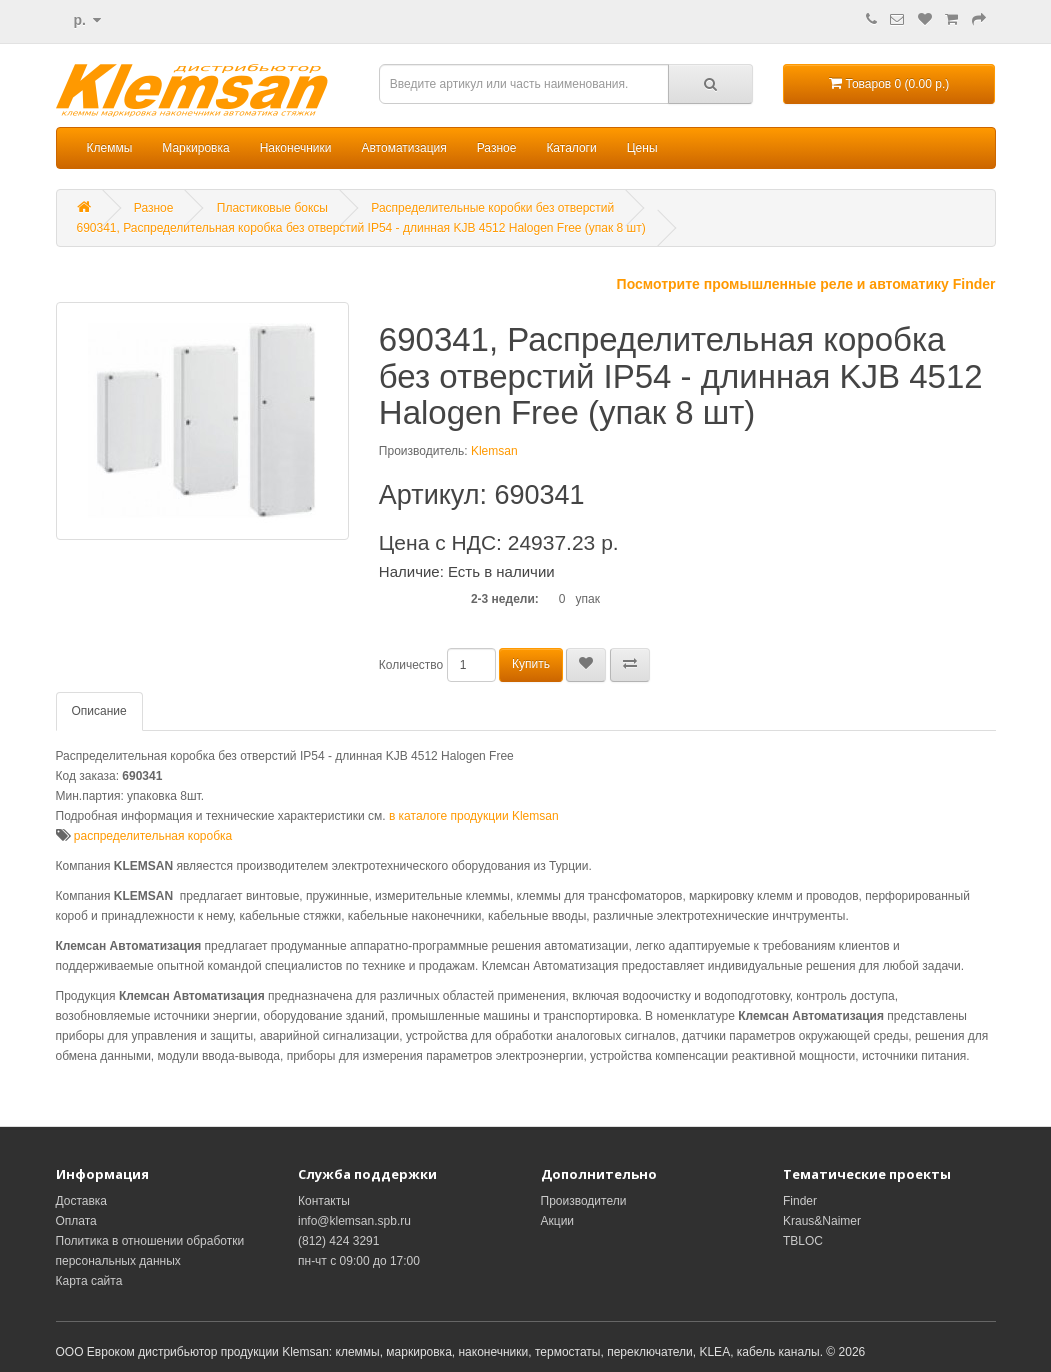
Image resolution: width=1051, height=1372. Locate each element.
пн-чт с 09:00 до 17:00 (359, 1261)
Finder (800, 1201)
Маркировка (195, 148)
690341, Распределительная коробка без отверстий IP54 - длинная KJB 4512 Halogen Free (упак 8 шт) (361, 228)
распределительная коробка (153, 836)
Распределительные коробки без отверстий (492, 208)
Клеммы (110, 148)
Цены (642, 148)
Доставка (82, 1201)
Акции (558, 1221)
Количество (411, 665)
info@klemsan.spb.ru (354, 1221)
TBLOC (803, 1241)
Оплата (76, 1221)
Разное (497, 148)
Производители (584, 1201)
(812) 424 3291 (338, 1241)
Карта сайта (89, 1281)
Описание (99, 711)
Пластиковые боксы (272, 208)
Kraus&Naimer (822, 1221)
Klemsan (494, 451)
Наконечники (296, 148)
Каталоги (571, 148)
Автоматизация (403, 148)
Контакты (324, 1201)
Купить (531, 664)
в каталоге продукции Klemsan (474, 816)
